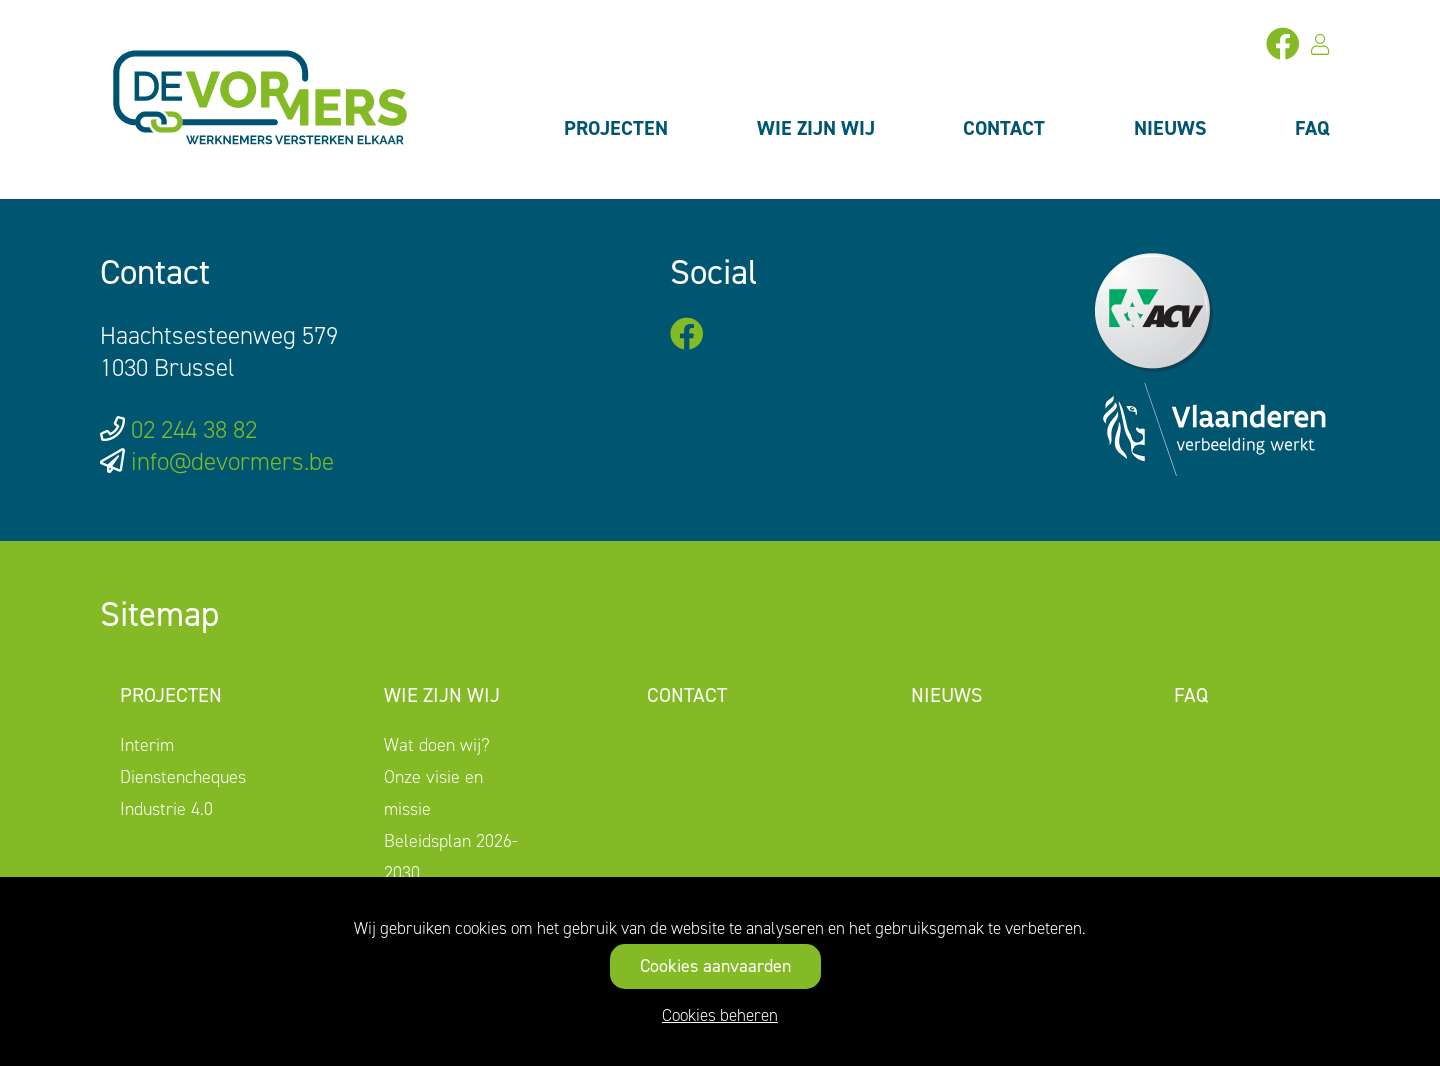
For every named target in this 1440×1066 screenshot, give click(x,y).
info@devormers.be (232, 461)
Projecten (616, 128)
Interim (147, 745)
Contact (1004, 128)
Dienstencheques (183, 777)
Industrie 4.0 (166, 809)
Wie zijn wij (816, 128)
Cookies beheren (720, 1015)
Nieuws (1170, 128)
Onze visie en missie (433, 793)
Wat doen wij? (437, 745)
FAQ (1312, 128)
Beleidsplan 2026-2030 (451, 857)
